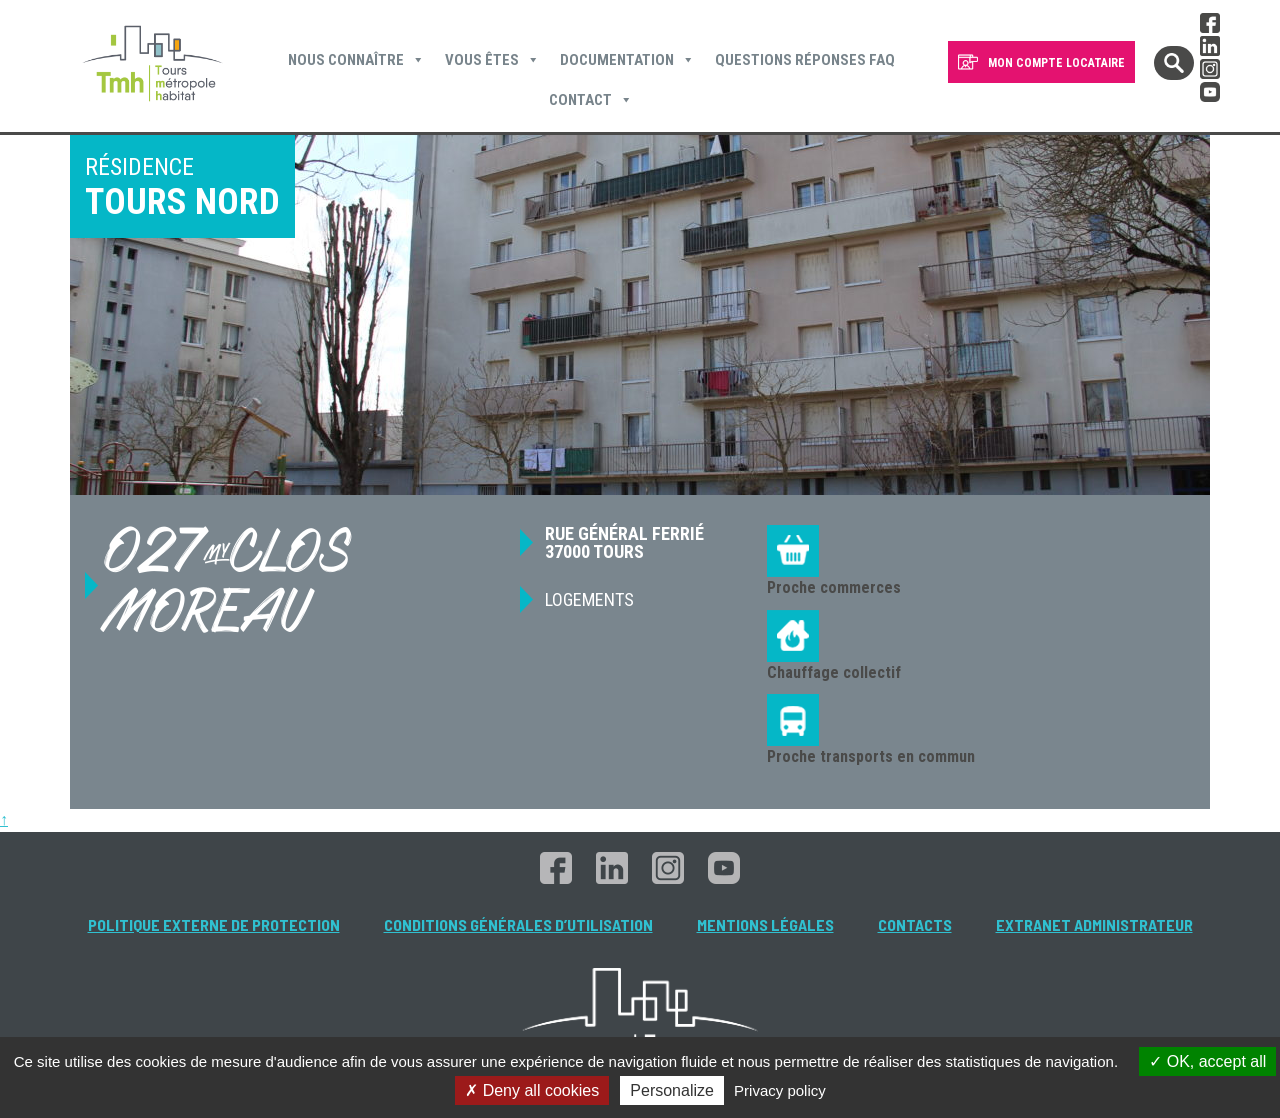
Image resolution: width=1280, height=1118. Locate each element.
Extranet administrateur (1094, 924)
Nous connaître (356, 60)
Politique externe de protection (214, 924)
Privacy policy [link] (780, 1090)
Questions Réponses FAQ (805, 60)
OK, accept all (1207, 1061)
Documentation (627, 60)
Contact (591, 100)
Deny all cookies (532, 1090)
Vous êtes (492, 60)
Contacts (915, 924)
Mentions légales (765, 924)
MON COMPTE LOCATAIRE (1056, 63)
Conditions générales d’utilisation (518, 924)
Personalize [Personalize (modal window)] (672, 1090)
